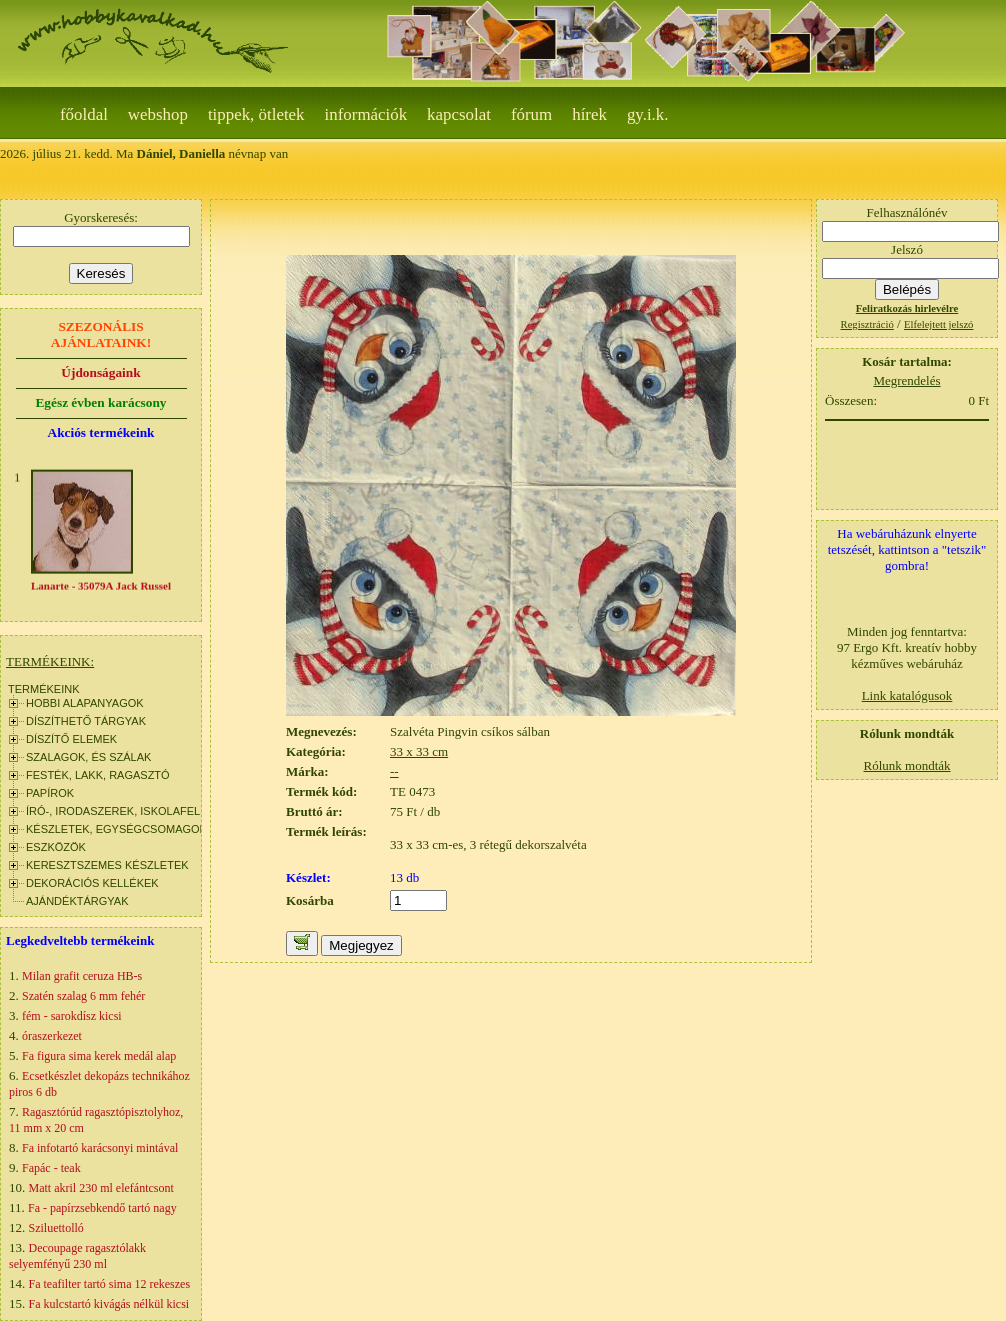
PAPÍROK (50, 793)
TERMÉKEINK (44, 689)
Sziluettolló (56, 1228)
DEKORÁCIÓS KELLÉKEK (92, 883)
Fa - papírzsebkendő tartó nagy (102, 1208)
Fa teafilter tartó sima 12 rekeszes (110, 1284)
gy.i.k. (648, 114)
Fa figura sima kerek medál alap (99, 1056)
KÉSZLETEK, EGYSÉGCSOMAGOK (116, 829)
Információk (366, 114)
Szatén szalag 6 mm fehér (83, 996)
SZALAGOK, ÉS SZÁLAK (88, 757)
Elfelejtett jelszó (939, 324)
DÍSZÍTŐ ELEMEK (71, 739)
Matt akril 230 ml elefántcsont (101, 1188)
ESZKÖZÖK (56, 847)
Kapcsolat (459, 114)
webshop (158, 114)
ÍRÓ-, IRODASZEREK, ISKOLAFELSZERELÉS (142, 811)
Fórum (531, 114)
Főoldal (84, 114)
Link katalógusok (907, 695)
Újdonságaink (100, 372)
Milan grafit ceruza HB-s (82, 976)
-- (394, 771)
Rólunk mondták (906, 765)
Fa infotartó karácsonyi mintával (100, 1148)
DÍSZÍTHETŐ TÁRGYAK (86, 721)
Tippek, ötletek (256, 114)
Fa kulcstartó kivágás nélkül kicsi (109, 1304)
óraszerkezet (52, 1036)
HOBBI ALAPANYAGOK (85, 703)
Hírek (589, 114)
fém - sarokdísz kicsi (72, 1016)
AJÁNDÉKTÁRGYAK (77, 901)
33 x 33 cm (419, 751)
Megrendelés (906, 380)
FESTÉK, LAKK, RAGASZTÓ (98, 775)
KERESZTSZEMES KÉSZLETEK (107, 865)
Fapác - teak (51, 1168)
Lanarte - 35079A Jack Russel (101, 589)
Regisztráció (867, 324)
